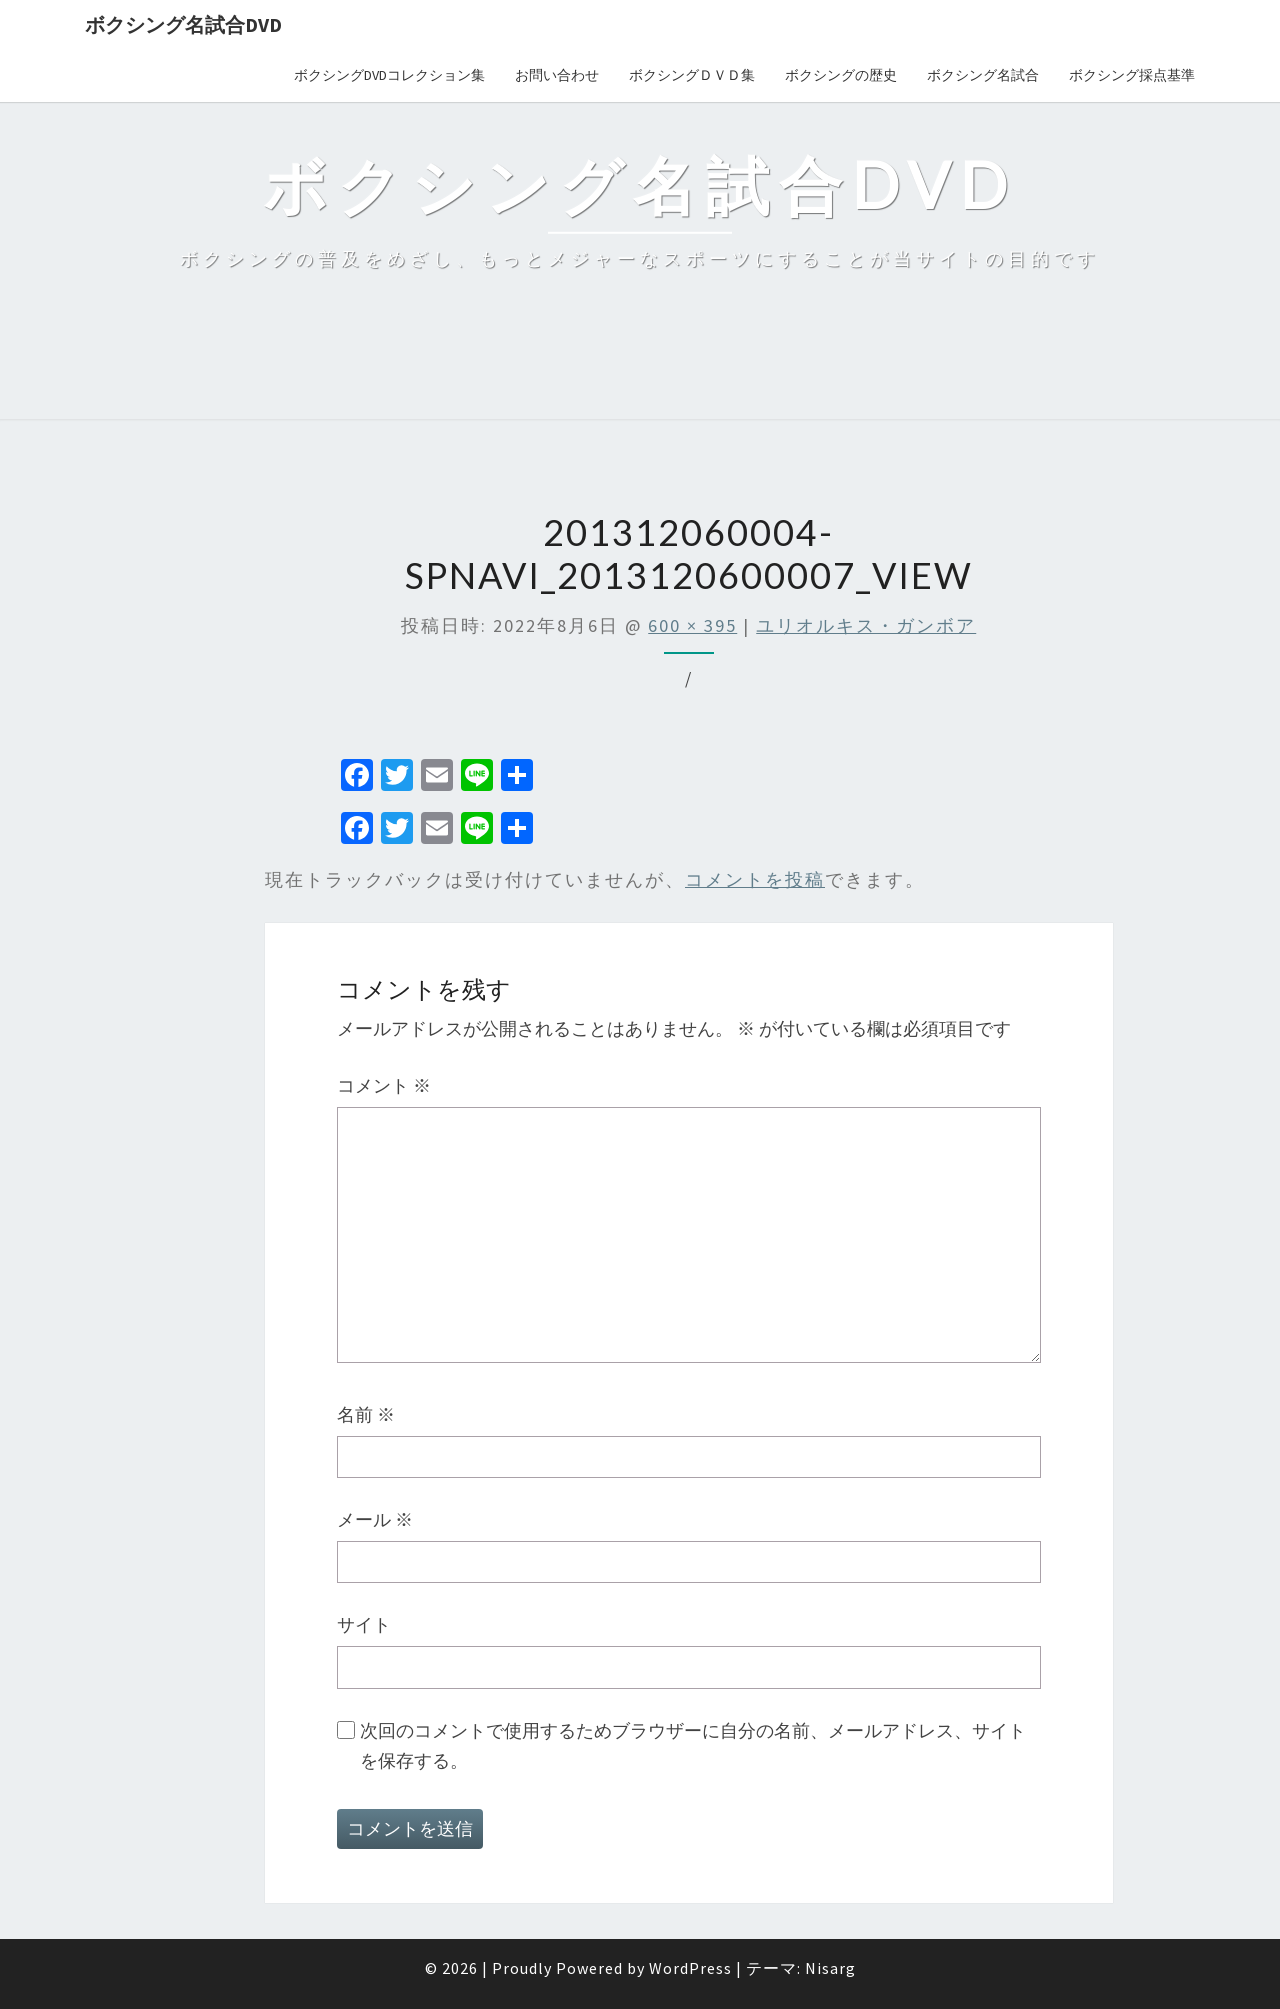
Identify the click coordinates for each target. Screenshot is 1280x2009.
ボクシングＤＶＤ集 (692, 75)
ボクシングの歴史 (841, 75)
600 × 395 (692, 625)
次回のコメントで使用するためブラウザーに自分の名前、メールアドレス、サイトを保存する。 (693, 1746)
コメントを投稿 (755, 879)
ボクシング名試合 (983, 75)
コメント (384, 1085)
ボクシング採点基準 (1132, 75)
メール (375, 1519)
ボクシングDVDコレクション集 (389, 75)
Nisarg (830, 1968)
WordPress (690, 1968)
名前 (366, 1414)
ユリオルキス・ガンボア (866, 625)
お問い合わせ (557, 75)
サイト (364, 1624)
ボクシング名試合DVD (183, 24)
